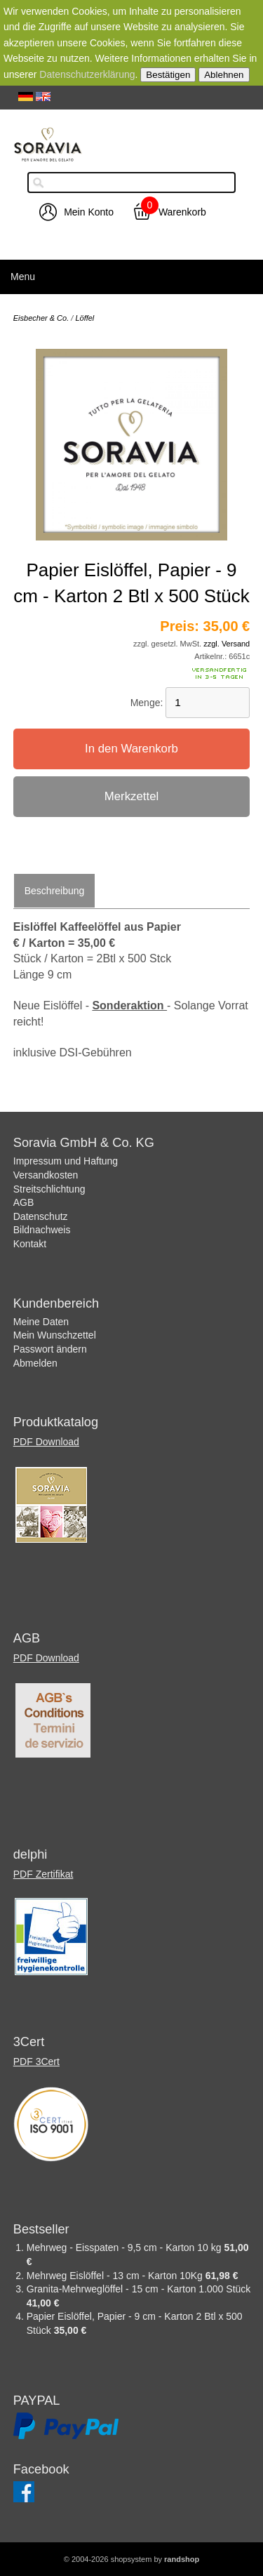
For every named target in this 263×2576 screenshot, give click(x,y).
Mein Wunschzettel (54, 1335)
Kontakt (29, 1243)
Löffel (84, 318)
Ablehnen (223, 74)
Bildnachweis (42, 1229)
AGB (23, 1202)
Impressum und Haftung (65, 1161)
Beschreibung (55, 890)
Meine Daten (41, 1321)
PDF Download (46, 1441)
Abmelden (35, 1363)
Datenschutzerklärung (87, 74)
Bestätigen (168, 74)
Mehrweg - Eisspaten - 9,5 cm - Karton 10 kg (125, 2247)
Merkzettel (131, 796)
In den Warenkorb (131, 748)
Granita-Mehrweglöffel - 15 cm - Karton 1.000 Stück (139, 2289)
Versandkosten (46, 1175)
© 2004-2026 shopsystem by (131, 2559)
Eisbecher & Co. (41, 318)
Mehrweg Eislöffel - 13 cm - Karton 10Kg (116, 2275)
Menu (23, 276)
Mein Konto (89, 212)
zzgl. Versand (226, 643)
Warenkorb (182, 212)
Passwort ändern (50, 1349)
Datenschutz (40, 1216)
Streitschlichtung (49, 1189)
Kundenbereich (56, 1303)
